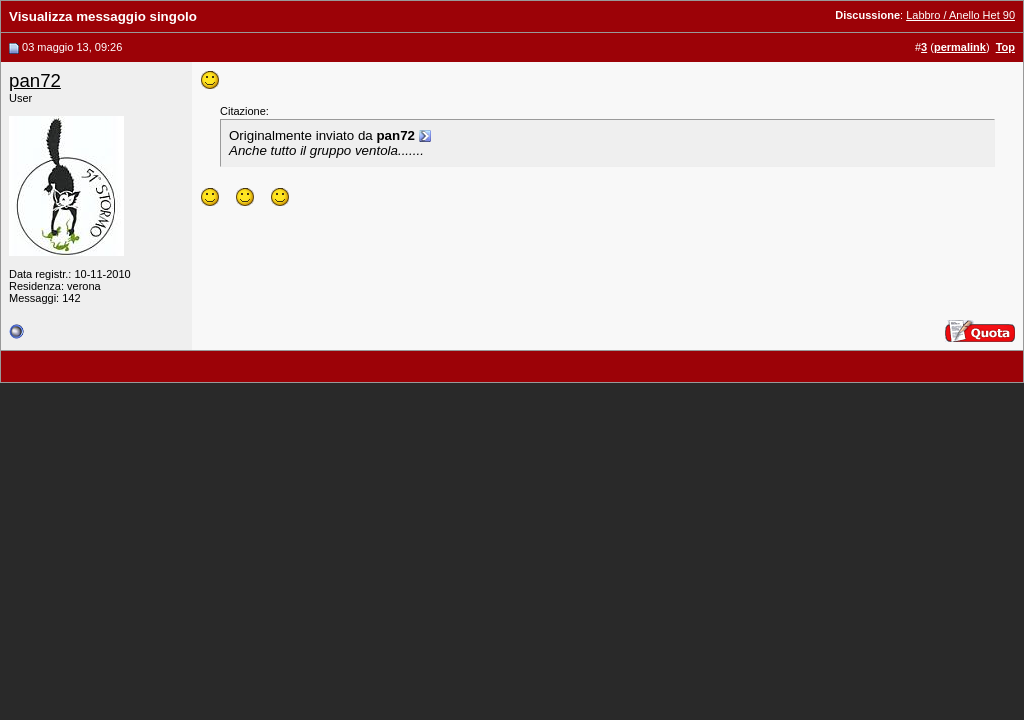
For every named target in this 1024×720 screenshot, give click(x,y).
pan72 (35, 80)
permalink (960, 47)
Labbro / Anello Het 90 (960, 15)
